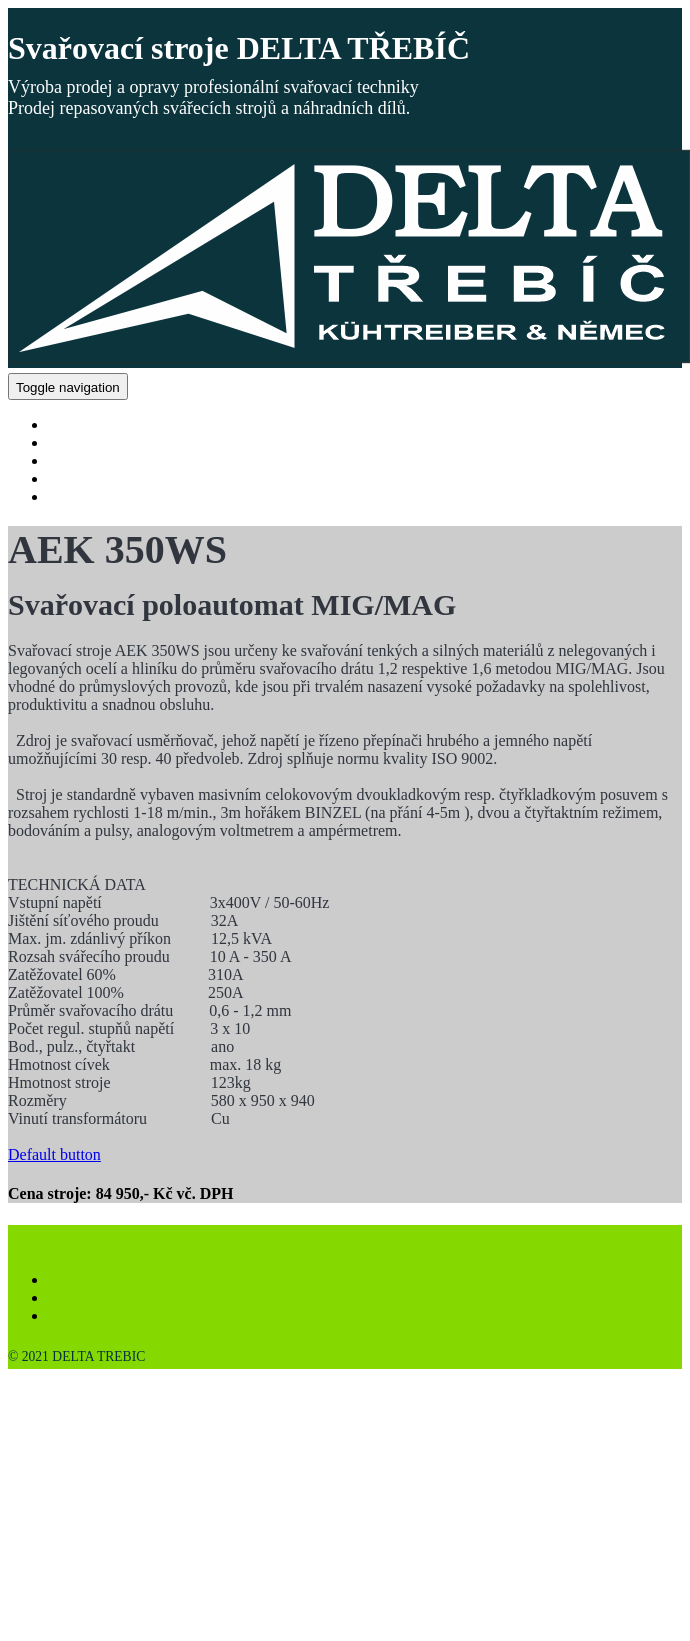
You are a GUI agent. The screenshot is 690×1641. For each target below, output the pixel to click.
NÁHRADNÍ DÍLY (111, 460)
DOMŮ (72, 424)
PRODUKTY (91, 442)
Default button (54, 1154)
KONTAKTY (92, 496)
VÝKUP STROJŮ (106, 478)
